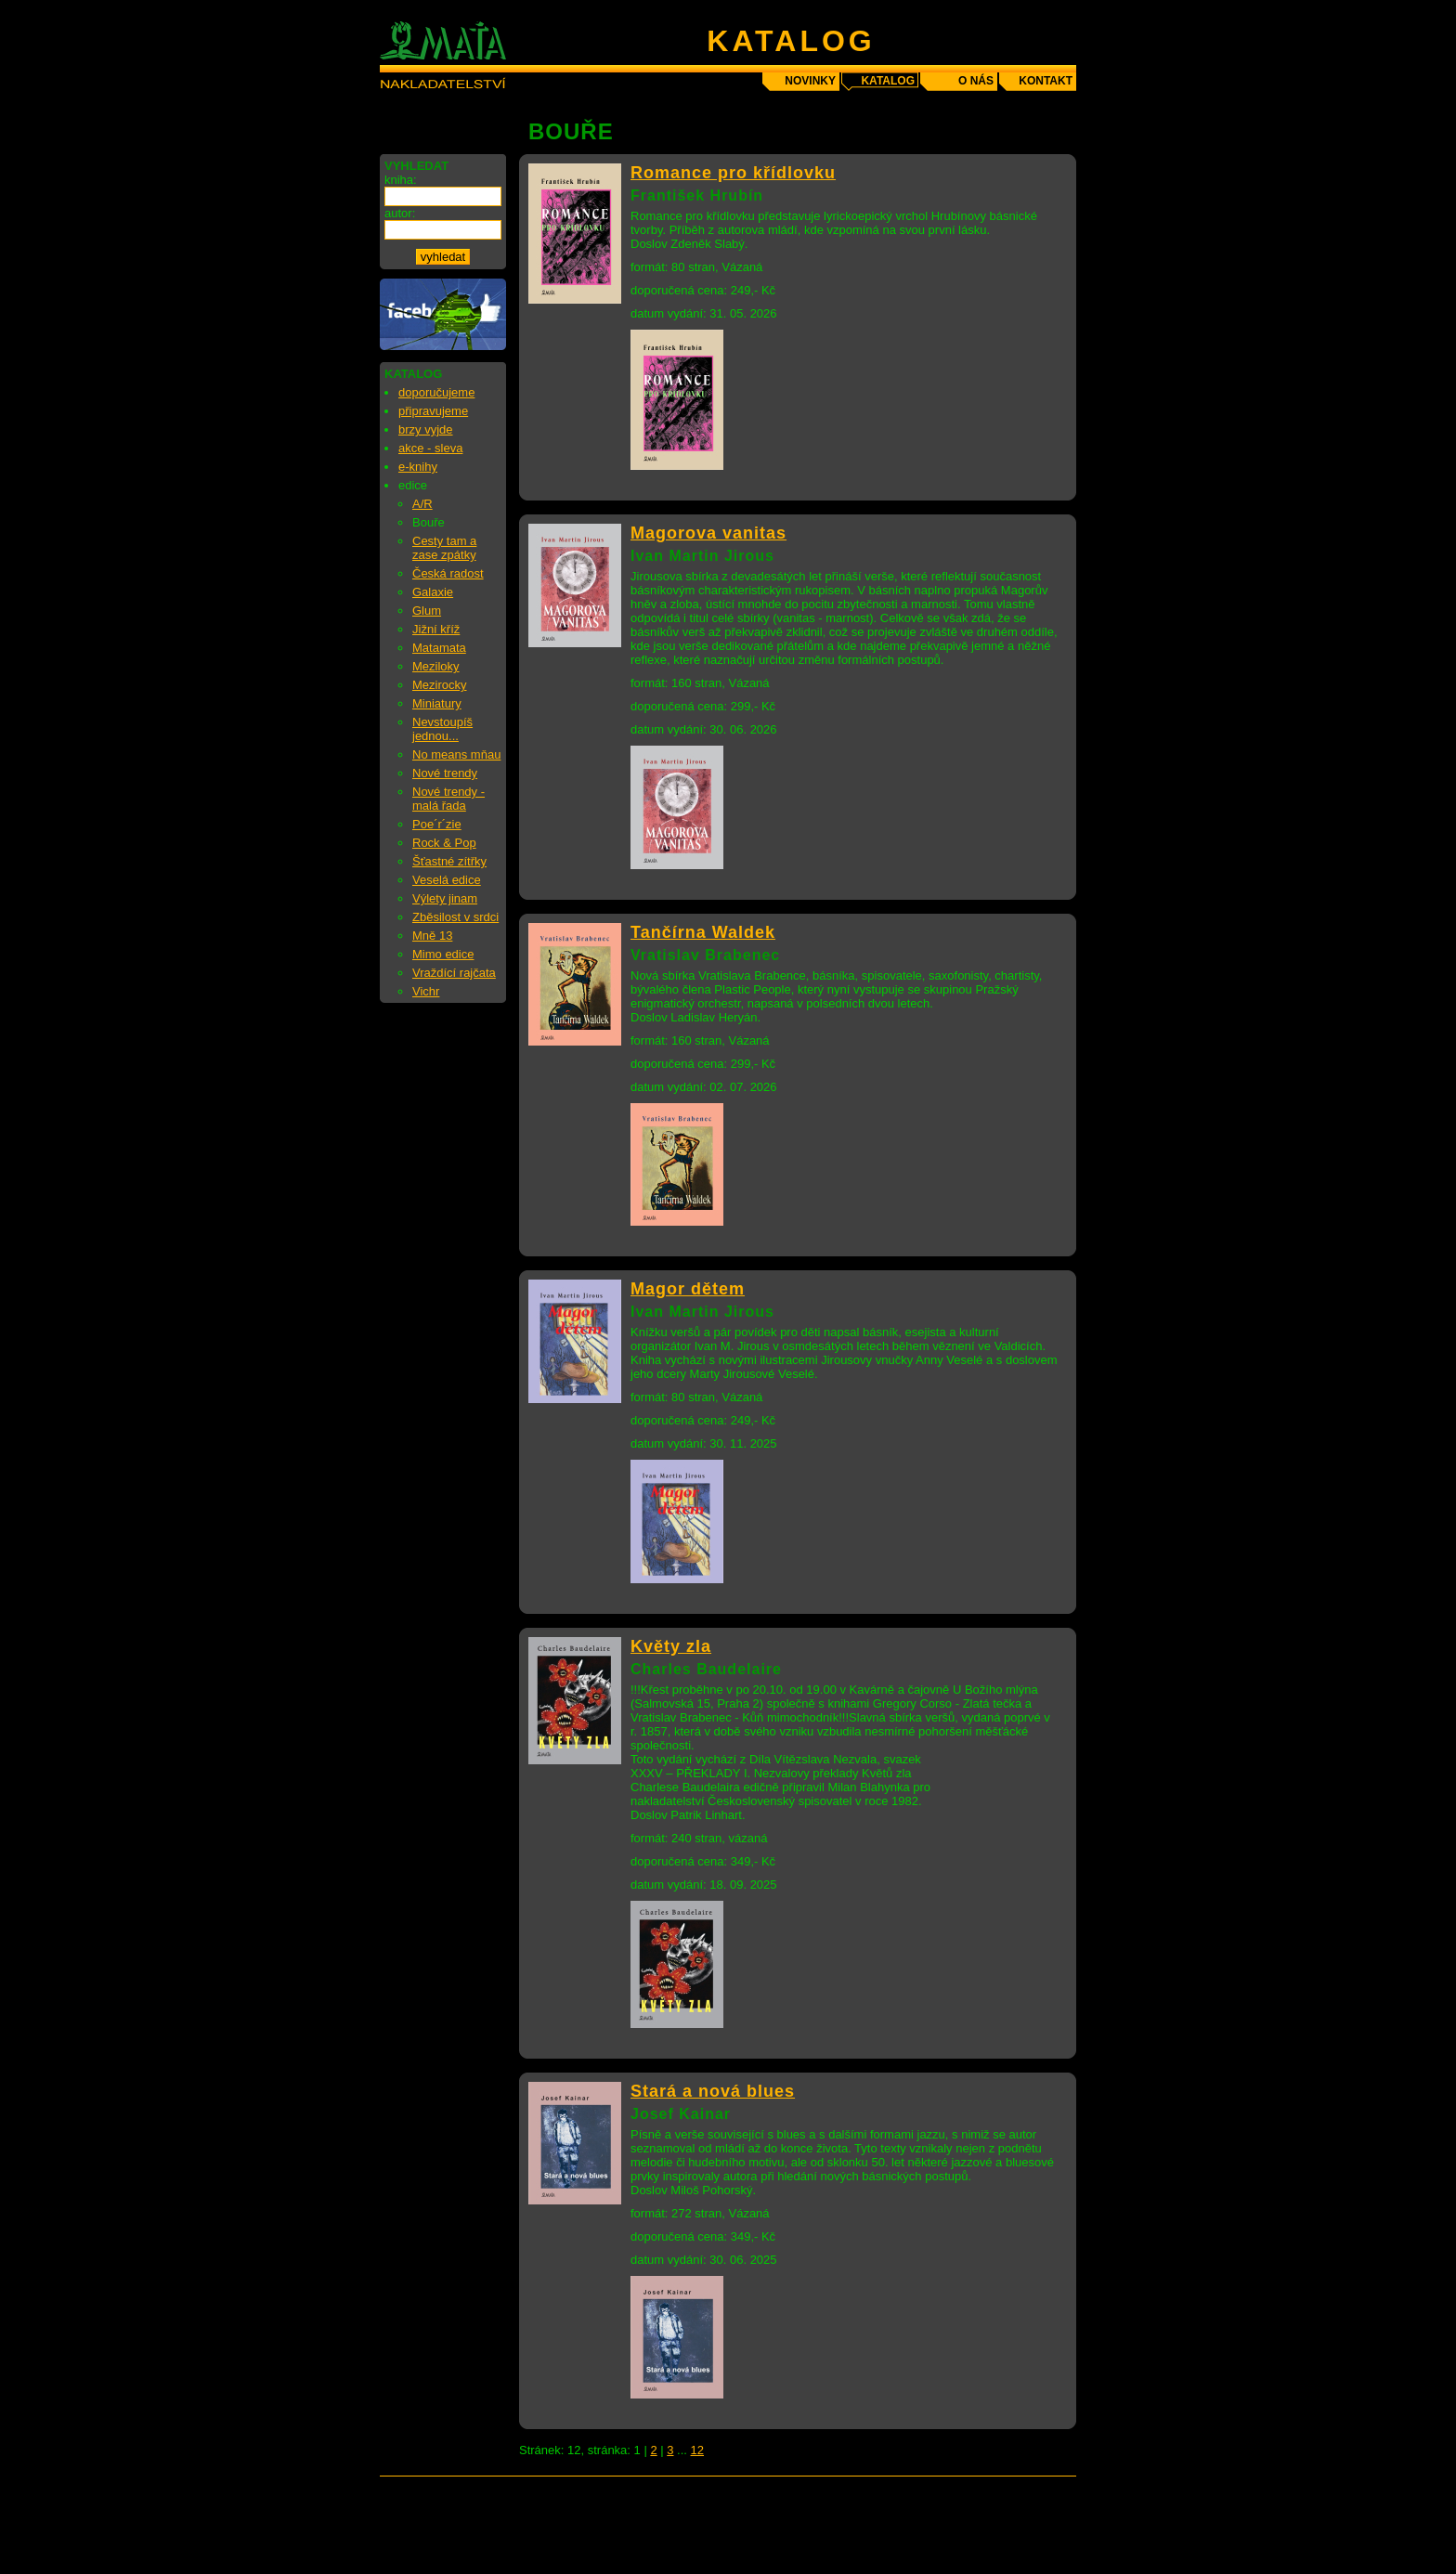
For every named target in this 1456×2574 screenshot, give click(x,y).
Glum (426, 611)
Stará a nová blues (712, 2091)
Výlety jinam (444, 898)
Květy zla (670, 1646)
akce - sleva (430, 448)
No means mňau (456, 754)
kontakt (1045, 80)
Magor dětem (687, 1289)
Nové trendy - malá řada (448, 798)
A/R (422, 504)
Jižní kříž (436, 629)
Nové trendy (444, 773)
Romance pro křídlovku (733, 172)
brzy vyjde (425, 429)
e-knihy (417, 467)
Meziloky (436, 666)
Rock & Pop (444, 843)
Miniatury (437, 703)
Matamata (439, 648)
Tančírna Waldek (702, 932)
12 (697, 2450)
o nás (976, 80)
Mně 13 (432, 935)
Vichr (425, 991)
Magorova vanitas (708, 533)
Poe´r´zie (437, 824)
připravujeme (433, 411)
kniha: (400, 180)
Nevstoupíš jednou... (442, 729)
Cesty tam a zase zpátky (444, 548)
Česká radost (448, 573)
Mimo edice (443, 954)
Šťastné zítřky (449, 861)
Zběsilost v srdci (455, 917)
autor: (399, 213)
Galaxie (432, 592)
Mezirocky (439, 685)
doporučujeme (436, 392)
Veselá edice (446, 880)
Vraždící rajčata (454, 973)
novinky (810, 80)
